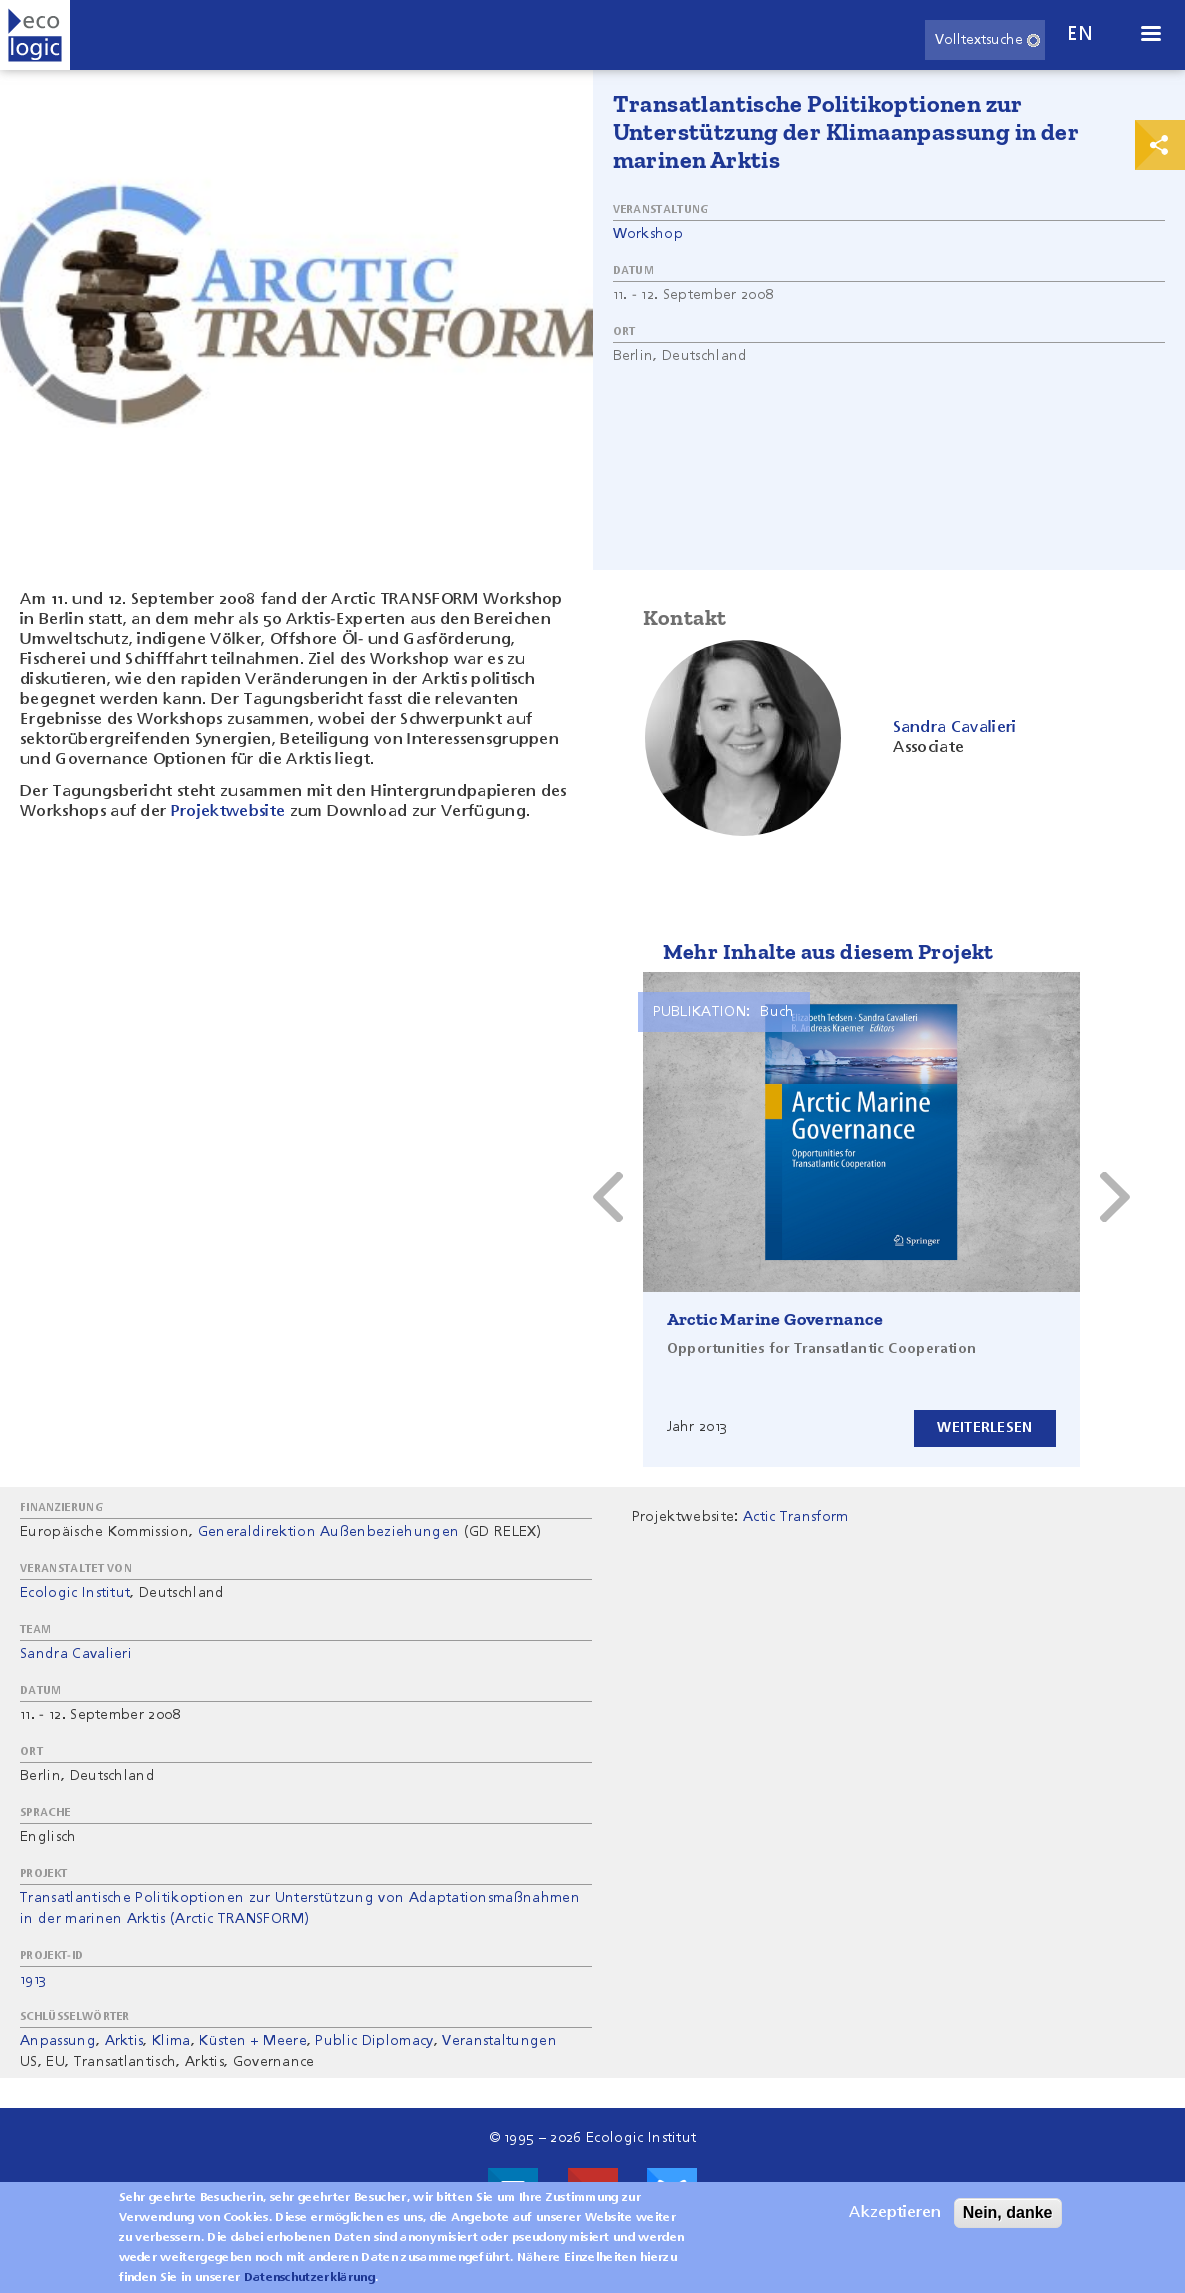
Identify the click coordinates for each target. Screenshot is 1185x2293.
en (1080, 34)
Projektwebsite (228, 812)
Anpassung (58, 2041)
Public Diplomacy (374, 2041)
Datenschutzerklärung (309, 2279)
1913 (33, 1980)
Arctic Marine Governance (775, 1319)
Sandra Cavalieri (76, 1654)
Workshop (648, 234)
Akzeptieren (895, 2214)
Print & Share (1160, 145)
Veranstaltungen (499, 2041)
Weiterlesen (984, 1428)
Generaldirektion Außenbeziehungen (329, 1532)
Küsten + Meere (252, 2041)
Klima (171, 2041)
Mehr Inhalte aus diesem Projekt (828, 951)
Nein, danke (1008, 2213)
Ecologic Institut (75, 1593)
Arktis (124, 2041)
